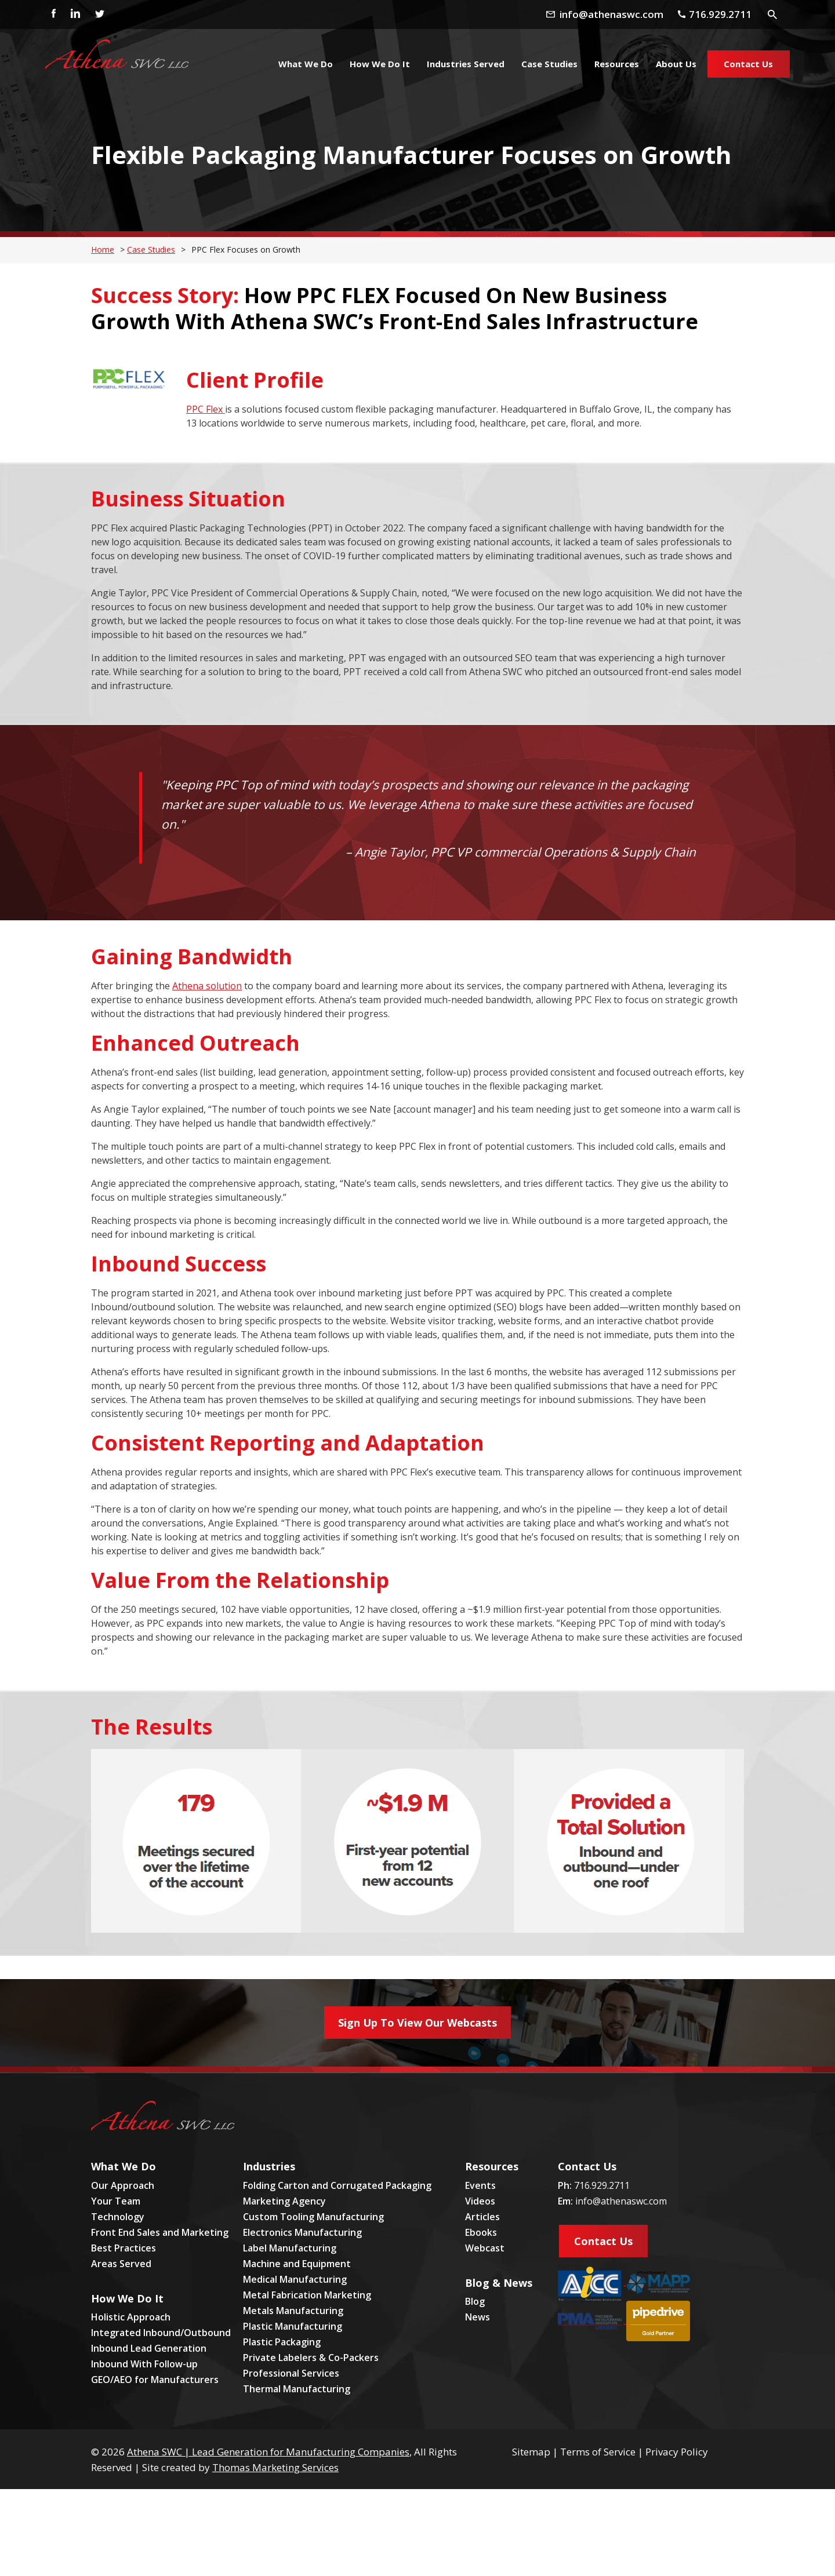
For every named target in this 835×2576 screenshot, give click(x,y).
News (477, 2317)
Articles (482, 2216)
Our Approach (122, 2185)
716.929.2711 (602, 2185)
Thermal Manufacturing (296, 2388)
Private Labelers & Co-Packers (311, 2357)
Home (102, 249)
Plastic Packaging (282, 2341)
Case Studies (151, 249)
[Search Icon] (773, 14)
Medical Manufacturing (295, 2279)
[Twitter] (99, 14)
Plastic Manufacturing (292, 2326)
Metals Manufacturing (293, 2310)
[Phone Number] (720, 14)
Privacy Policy (676, 2451)
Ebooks (481, 2232)
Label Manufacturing (289, 2248)
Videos (480, 2201)
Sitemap (531, 2451)
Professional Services (291, 2373)
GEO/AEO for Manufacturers (155, 2379)
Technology (117, 2216)
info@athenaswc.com (621, 2201)
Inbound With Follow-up (144, 2364)
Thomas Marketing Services (275, 2467)
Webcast (484, 2248)
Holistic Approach (130, 2317)
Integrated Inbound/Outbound (161, 2332)
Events (480, 2185)
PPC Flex (205, 409)
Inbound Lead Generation (148, 2348)
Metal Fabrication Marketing (307, 2295)
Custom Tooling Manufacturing (313, 2216)
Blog (475, 2301)
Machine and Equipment (297, 2263)
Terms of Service (598, 2451)
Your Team (115, 2201)
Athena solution (207, 985)
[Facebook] (50, 14)
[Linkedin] (75, 14)
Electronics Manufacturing (302, 2232)
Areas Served (121, 2263)
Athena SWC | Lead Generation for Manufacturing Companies (268, 2451)
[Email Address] (618, 14)
